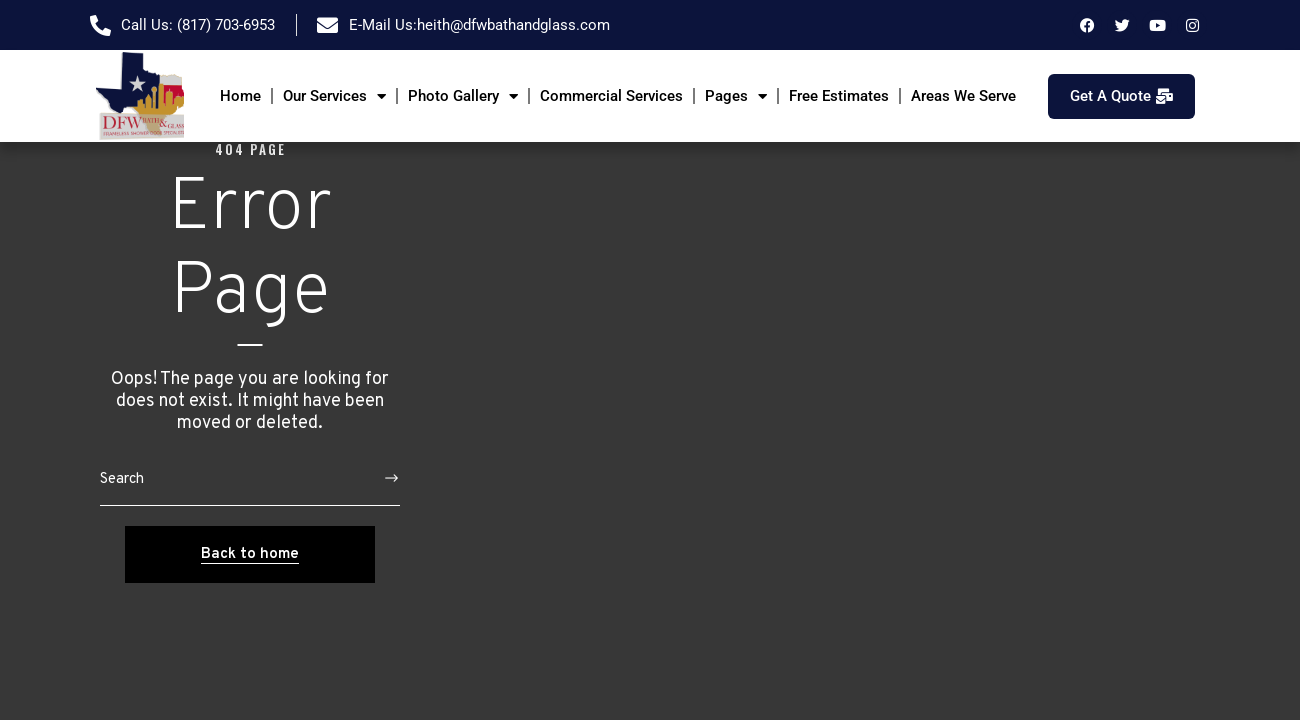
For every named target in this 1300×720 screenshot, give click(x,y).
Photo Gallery (463, 96)
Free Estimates (839, 96)
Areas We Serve (963, 96)
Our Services (334, 96)
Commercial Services (611, 96)
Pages (736, 96)
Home (240, 96)
